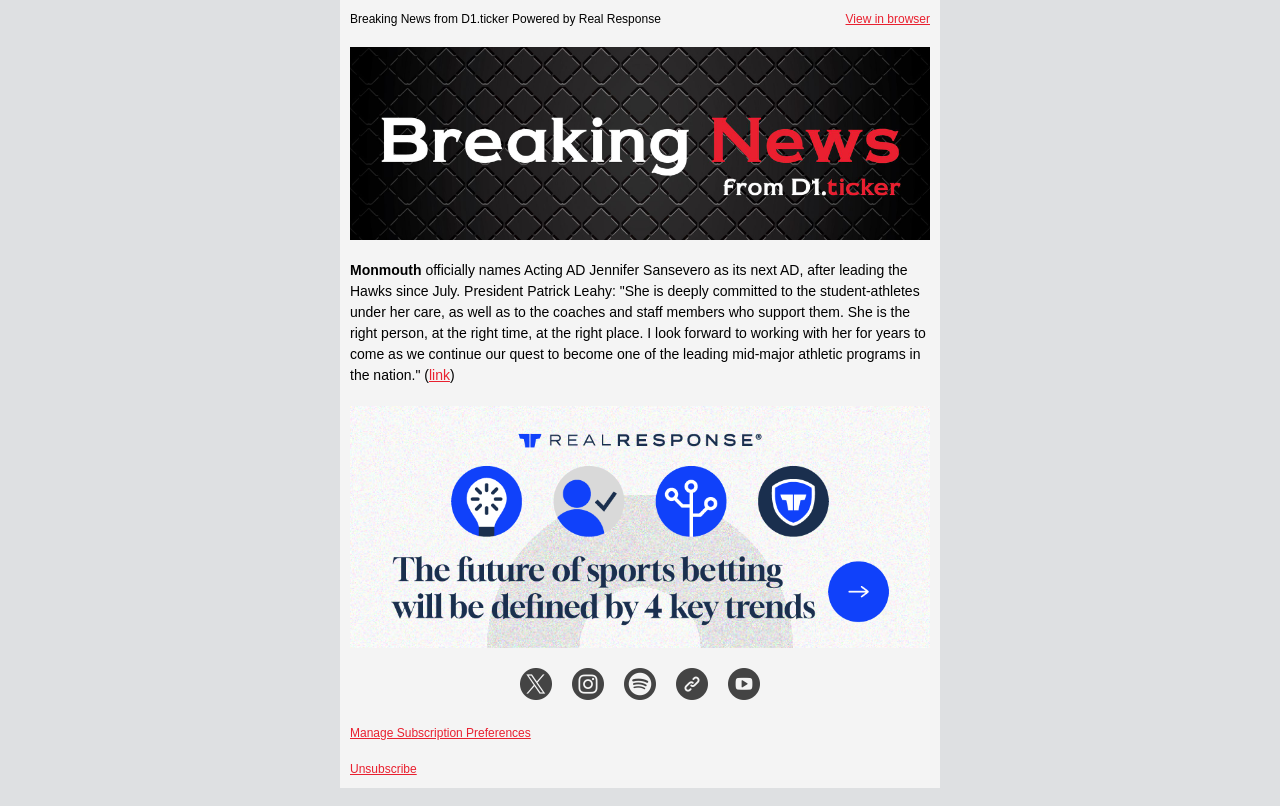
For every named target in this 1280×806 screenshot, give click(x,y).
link (439, 375)
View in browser (888, 19)
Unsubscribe (383, 769)
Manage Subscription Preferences (440, 733)
